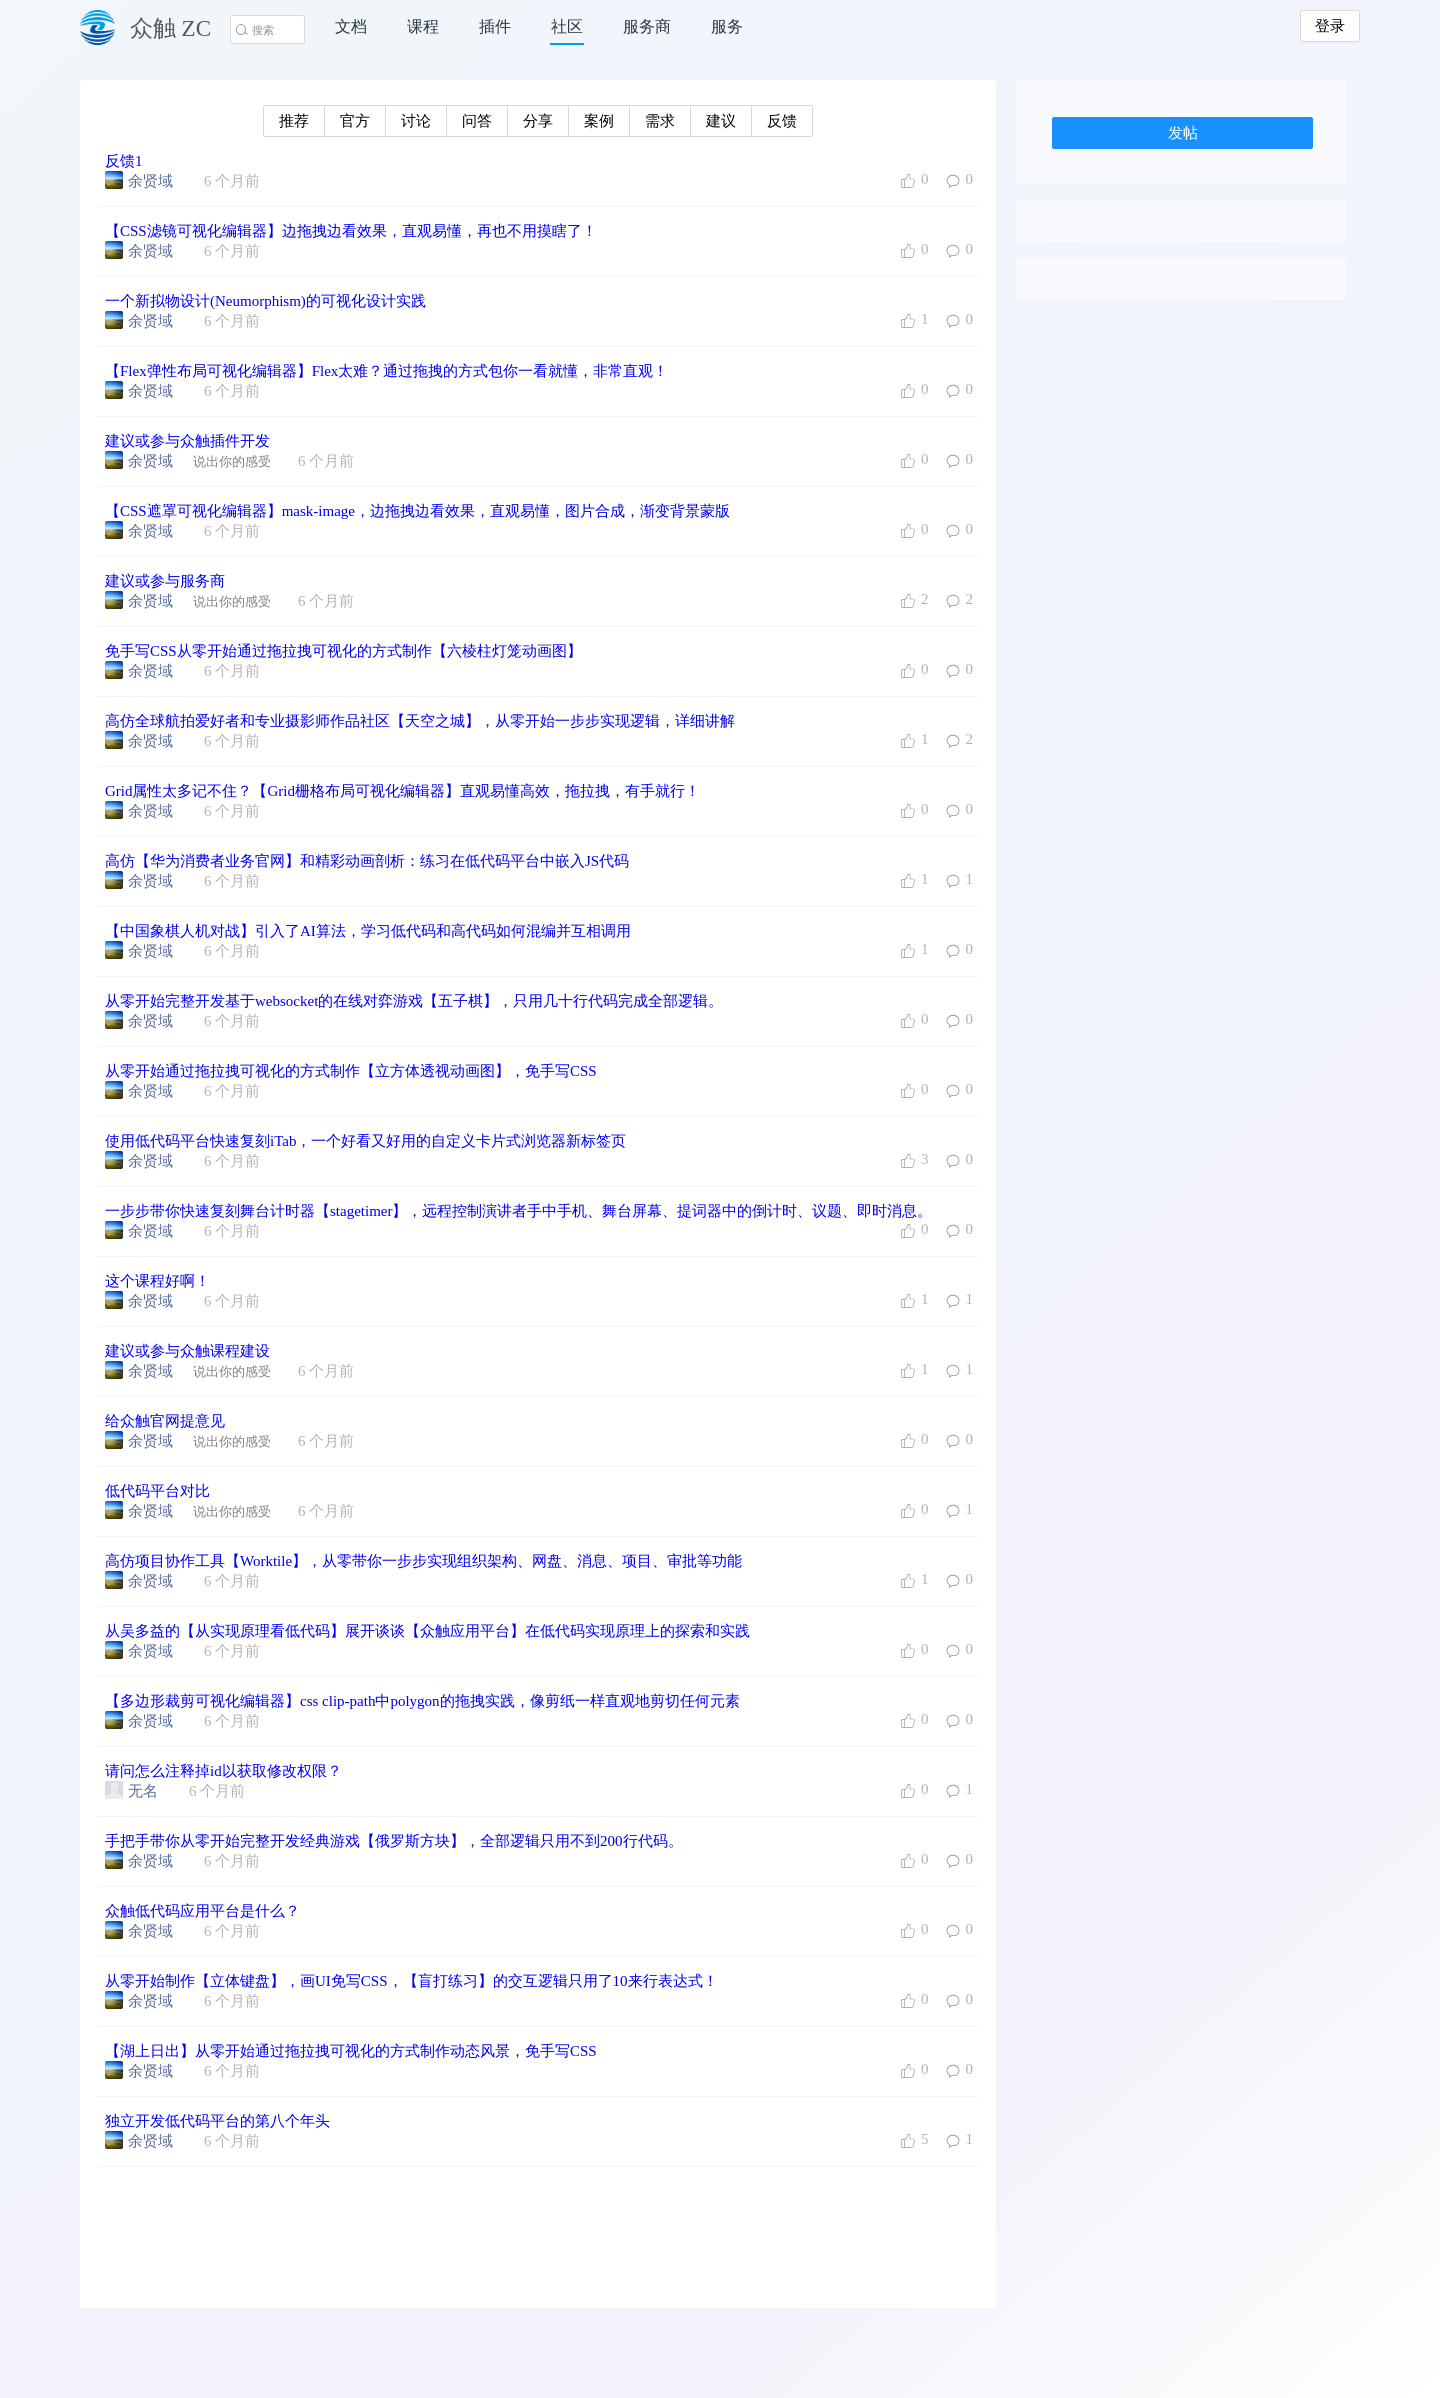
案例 (599, 121)
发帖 (1183, 132)
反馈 (782, 121)
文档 (351, 26)
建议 (721, 121)
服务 (727, 26)
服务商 (647, 26)
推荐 (294, 121)
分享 (538, 121)
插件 (495, 26)
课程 (423, 26)
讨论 (416, 121)
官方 (355, 121)
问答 (477, 121)
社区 (567, 26)
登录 (1330, 26)
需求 (660, 121)
